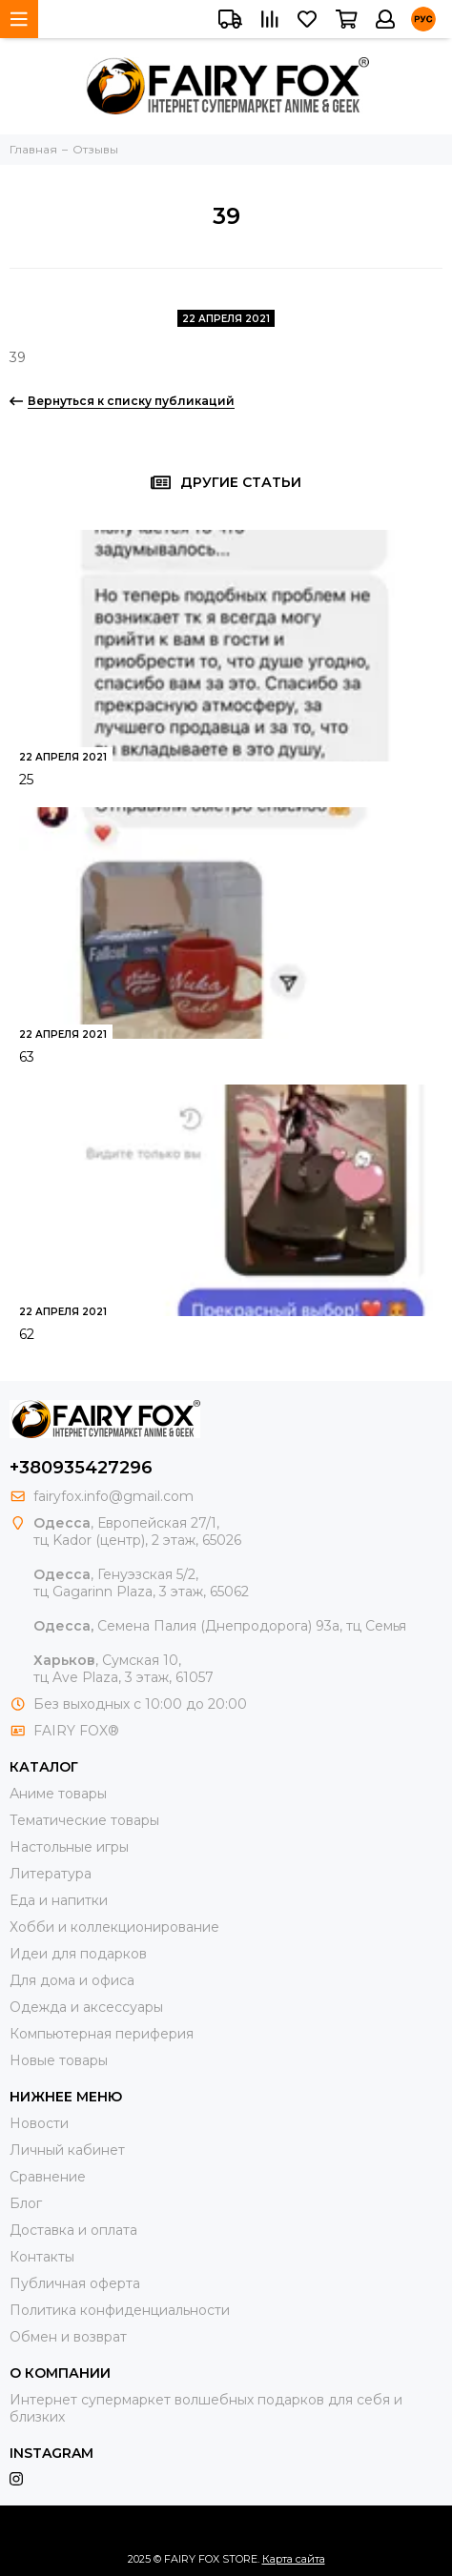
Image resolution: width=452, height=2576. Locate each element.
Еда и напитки (59, 1900)
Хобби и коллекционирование (114, 1927)
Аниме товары (58, 1793)
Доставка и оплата (73, 2230)
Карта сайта (293, 2559)
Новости (39, 2123)
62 (26, 1334)
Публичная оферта (75, 2283)
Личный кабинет (67, 2150)
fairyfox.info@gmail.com (113, 1496)
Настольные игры (69, 1847)
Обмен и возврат (68, 2336)
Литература (51, 1873)
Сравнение (48, 2176)
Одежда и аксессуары (86, 2007)
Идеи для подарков (78, 1953)
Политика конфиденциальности (120, 2310)
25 (26, 779)
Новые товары (59, 2060)
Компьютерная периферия (102, 2033)
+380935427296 (81, 1467)
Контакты (42, 2256)
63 (26, 1056)
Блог (26, 2203)
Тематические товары (84, 1820)
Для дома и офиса (72, 1980)
